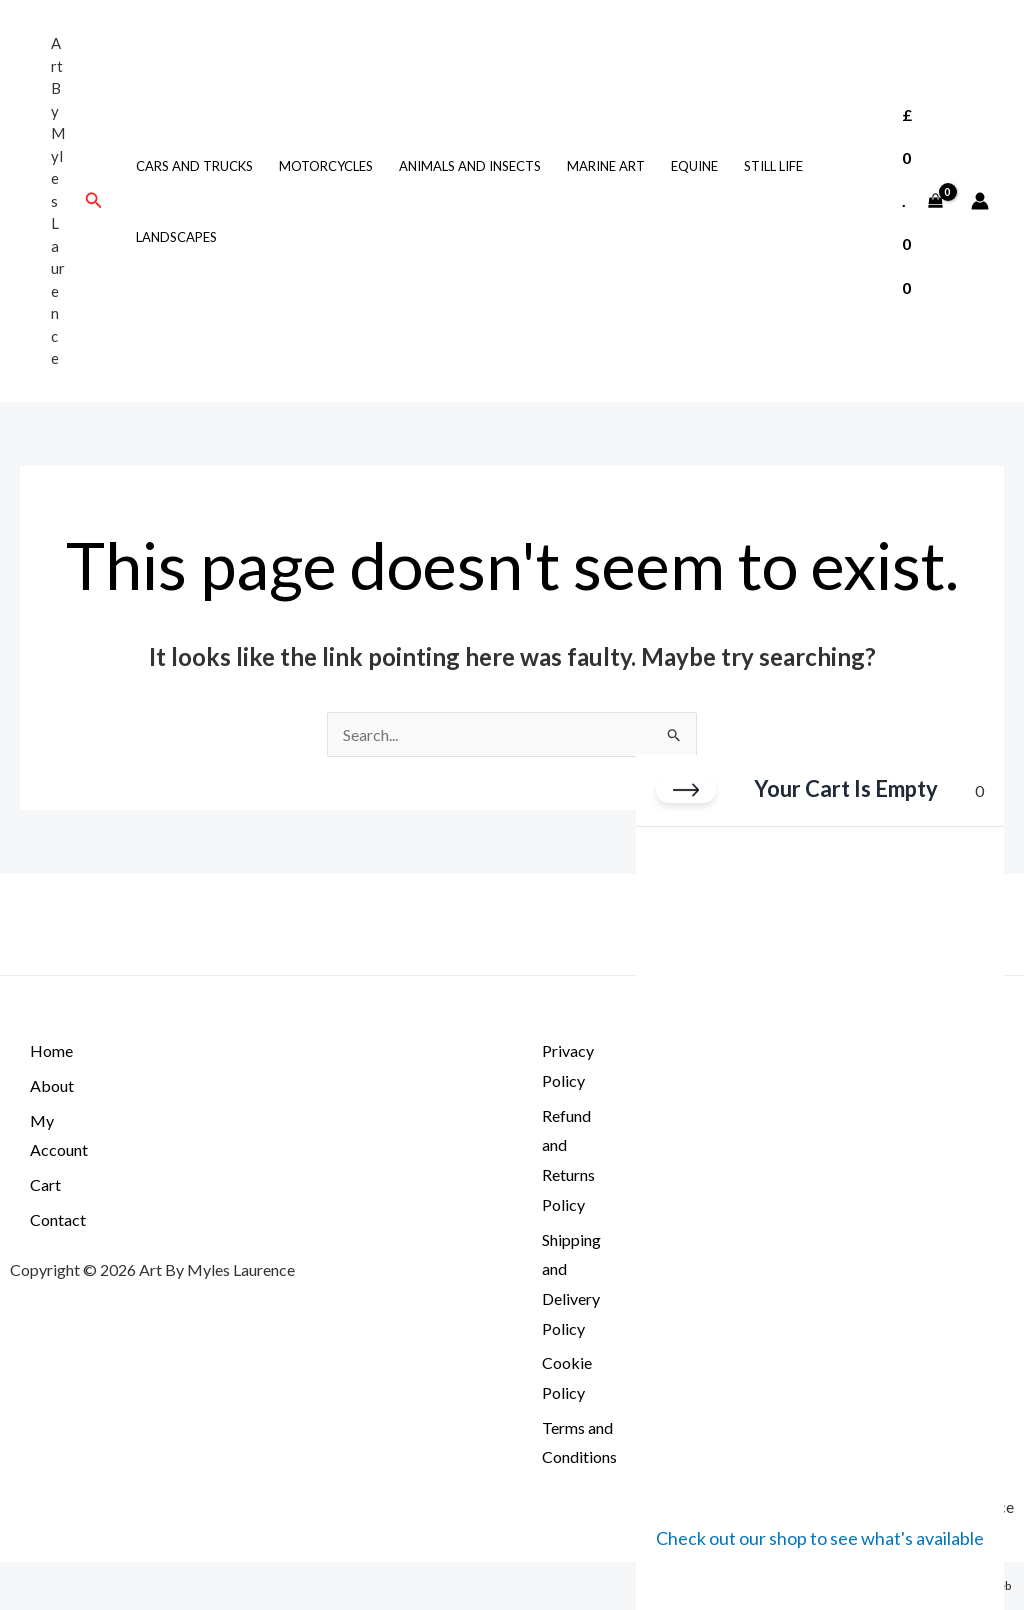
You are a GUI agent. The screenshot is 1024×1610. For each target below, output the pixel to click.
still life (773, 166)
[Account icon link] (980, 201)
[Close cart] (686, 790)
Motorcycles (326, 166)
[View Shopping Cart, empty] (922, 200)
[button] (94, 200)
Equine (694, 166)
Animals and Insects (470, 166)
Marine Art (606, 166)
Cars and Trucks (194, 166)
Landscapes (176, 237)
